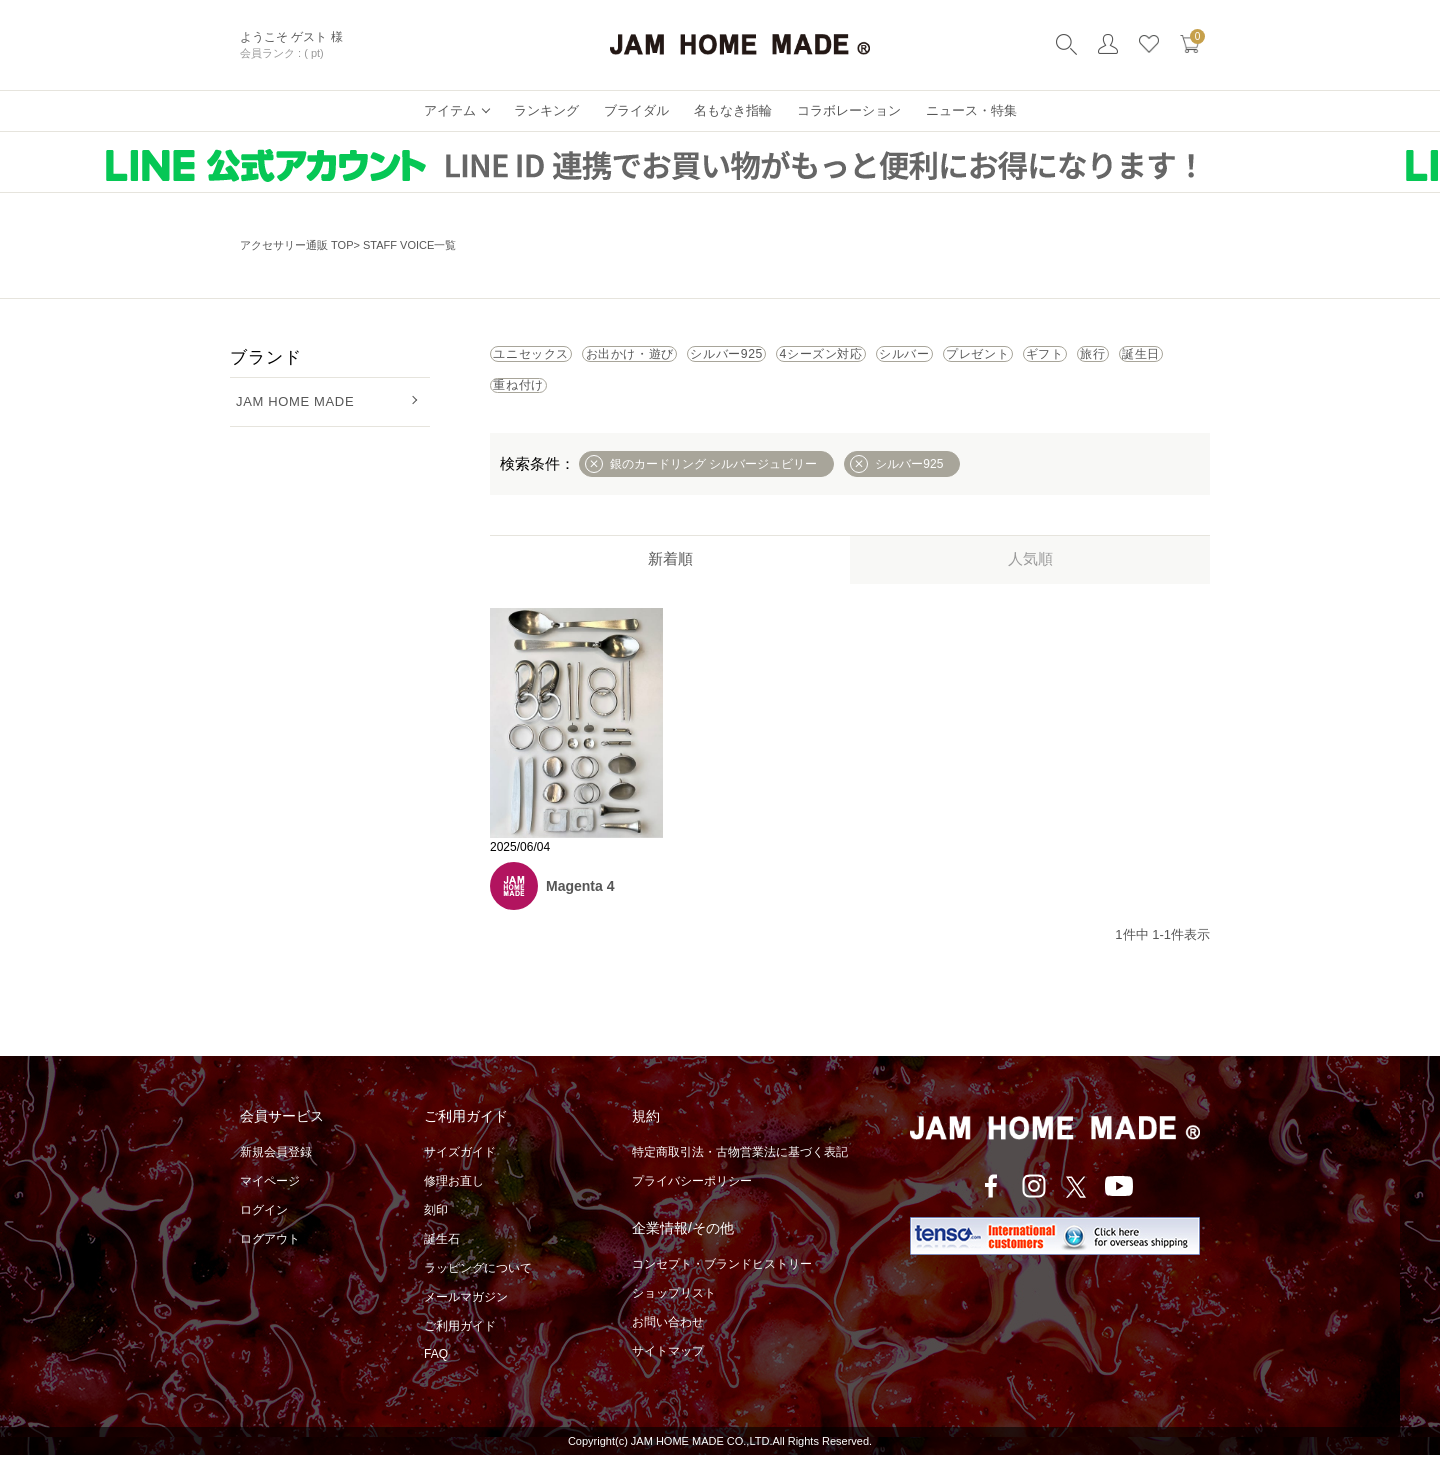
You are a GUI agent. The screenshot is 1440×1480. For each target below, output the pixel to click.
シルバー (1120, 360)
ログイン (264, 1235)
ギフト (659, 404)
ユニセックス (555, 360)
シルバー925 (848, 360)
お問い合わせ (668, 1347)
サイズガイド (460, 1177)
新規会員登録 (276, 1177)
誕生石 (442, 1264)
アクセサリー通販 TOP (296, 245)
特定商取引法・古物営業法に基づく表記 (740, 1177)
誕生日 (836, 404)
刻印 (436, 1235)
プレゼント (548, 404)
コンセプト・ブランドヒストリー (722, 1289)
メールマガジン (466, 1322)
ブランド (265, 357)
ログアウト (270, 1264)
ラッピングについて (478, 1293)
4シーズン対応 (990, 360)
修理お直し (454, 1206)
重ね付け (939, 404)
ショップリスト (674, 1318)
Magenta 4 (580, 911)
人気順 (1030, 583)
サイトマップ (668, 1376)
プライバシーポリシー (692, 1206)
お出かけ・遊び (702, 360)
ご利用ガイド (460, 1351)
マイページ (270, 1206)
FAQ (436, 1379)
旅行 (747, 404)
